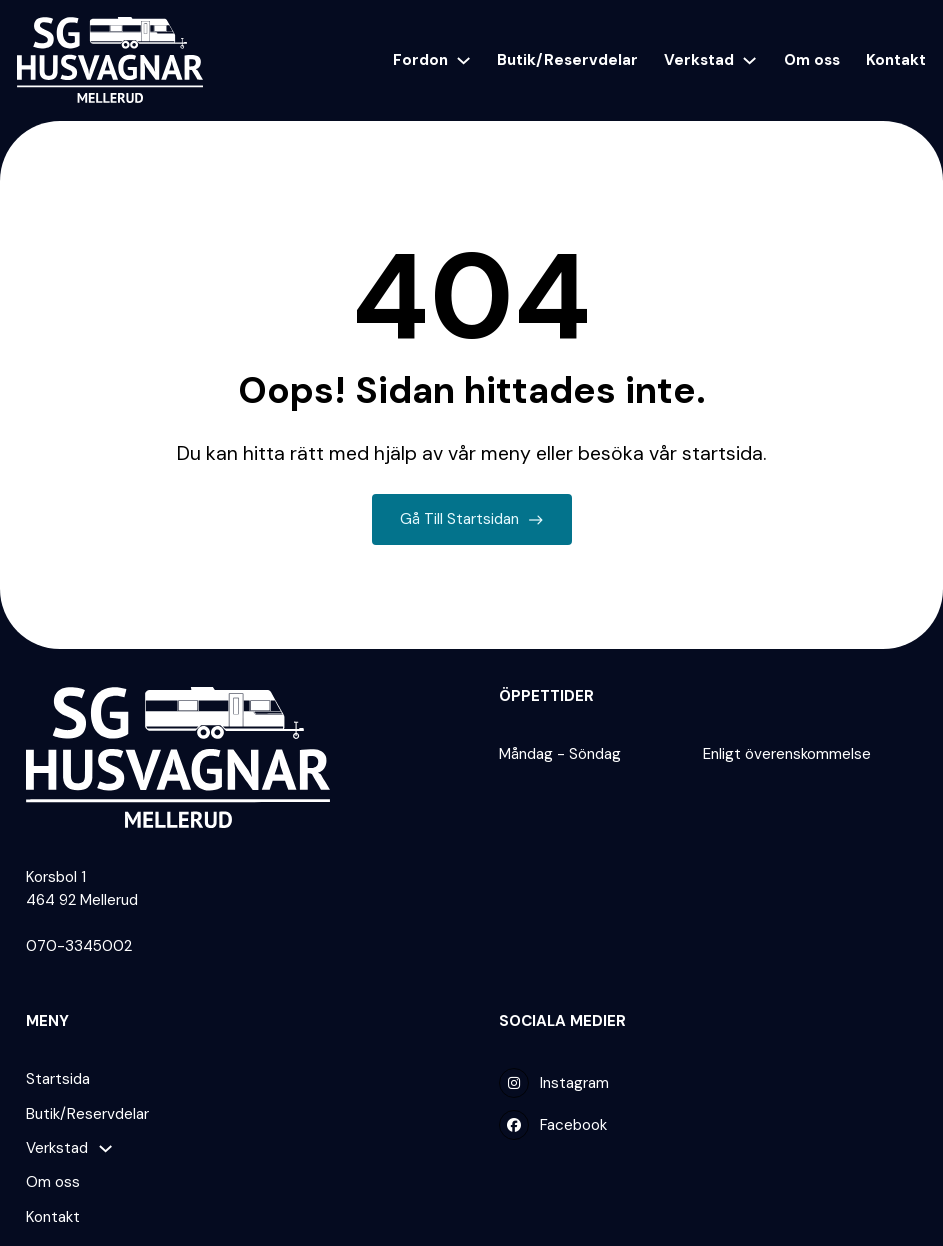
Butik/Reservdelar (567, 60)
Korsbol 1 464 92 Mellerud (82, 888)
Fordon (420, 60)
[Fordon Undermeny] (463, 60)
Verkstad (699, 60)
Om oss (812, 60)
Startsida (58, 1079)
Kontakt (896, 60)
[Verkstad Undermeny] (749, 60)
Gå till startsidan (471, 520)
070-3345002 (79, 946)
